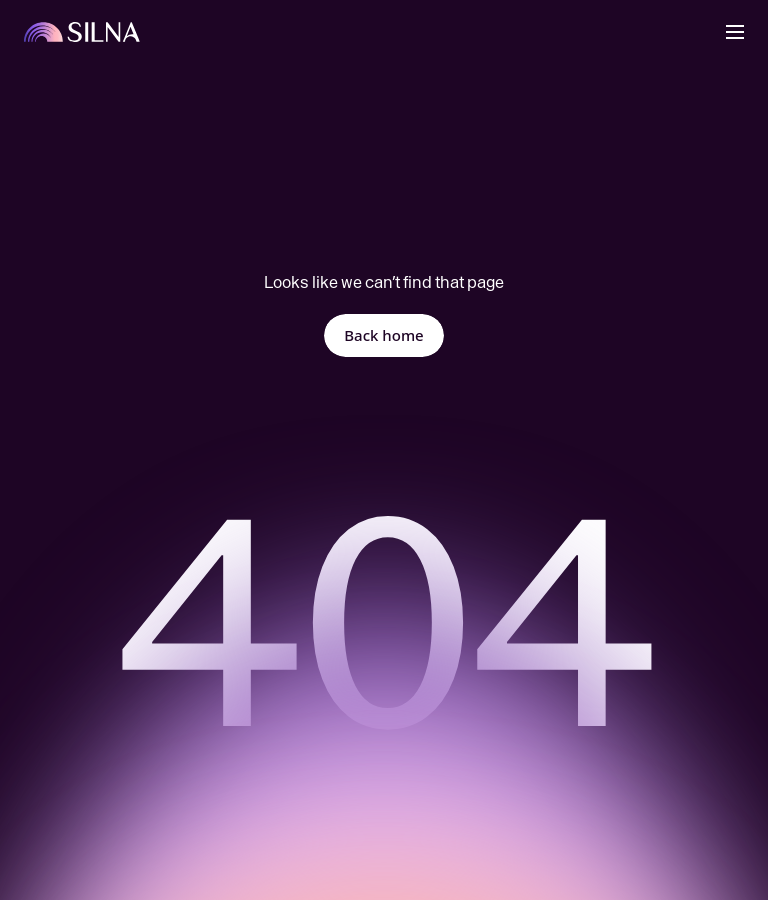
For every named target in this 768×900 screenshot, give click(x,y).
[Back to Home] (82, 32)
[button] (735, 32)
